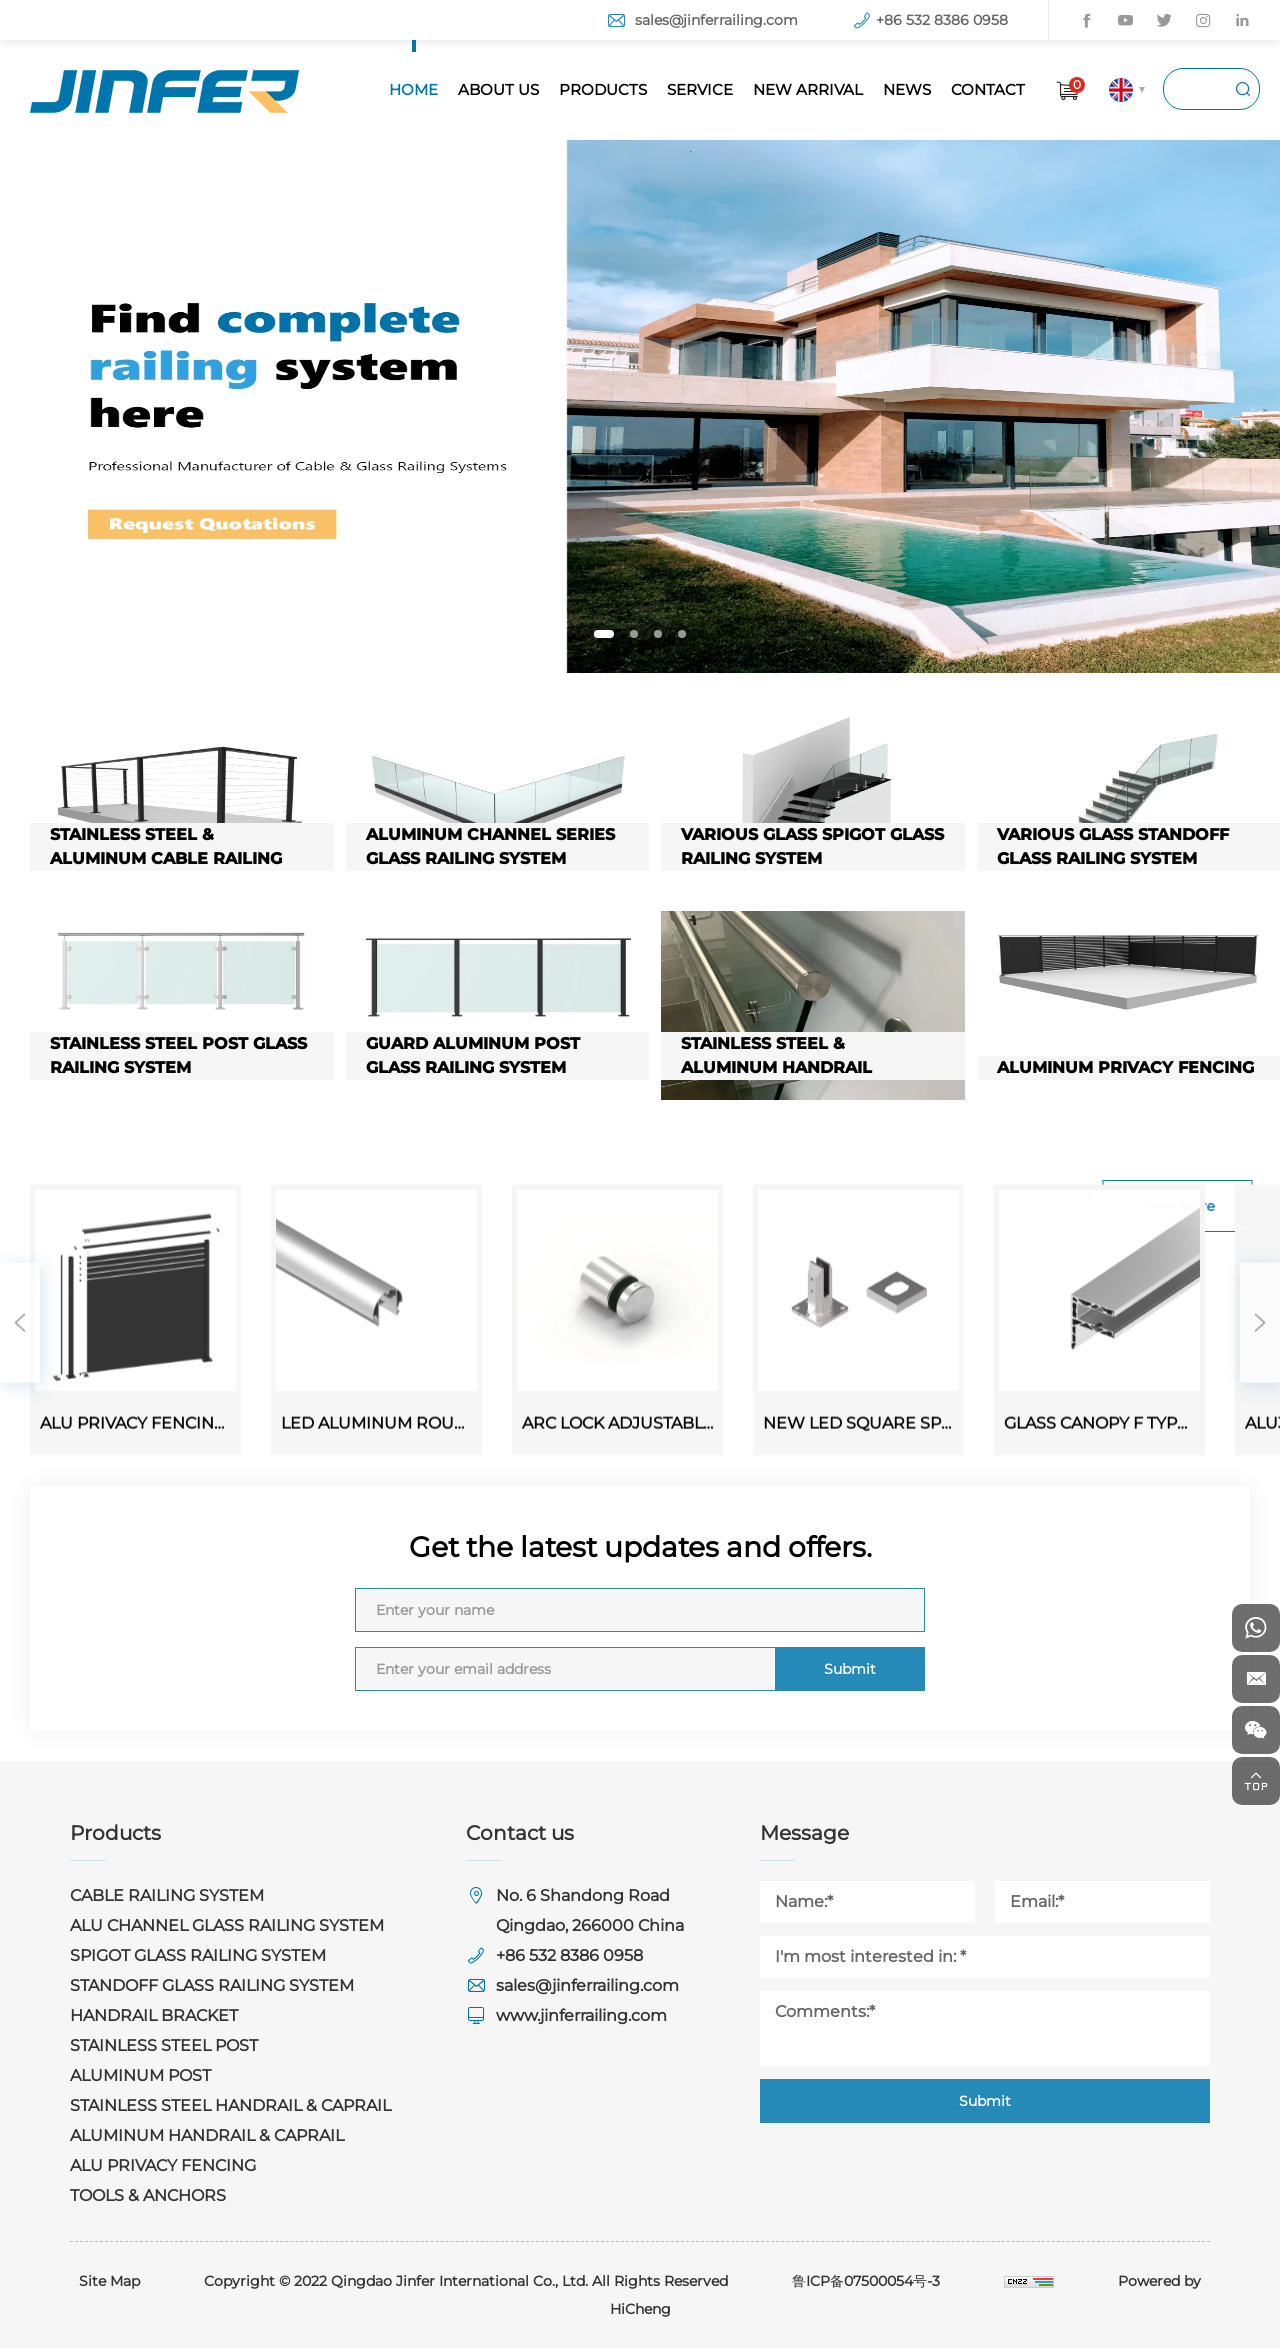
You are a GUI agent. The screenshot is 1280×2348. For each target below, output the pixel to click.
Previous (20, 1512)
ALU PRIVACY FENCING (163, 2165)
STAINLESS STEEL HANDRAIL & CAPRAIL (230, 2105)
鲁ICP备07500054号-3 (866, 2281)
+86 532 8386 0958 (942, 20)
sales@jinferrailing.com (716, 20)
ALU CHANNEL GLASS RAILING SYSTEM (227, 1925)
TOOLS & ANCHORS (148, 2195)
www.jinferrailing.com (581, 2015)
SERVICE (700, 89)
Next (1260, 1512)
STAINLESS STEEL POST (164, 2045)
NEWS (907, 89)
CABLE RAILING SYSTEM (167, 1895)
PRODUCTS (603, 89)
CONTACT (988, 89)
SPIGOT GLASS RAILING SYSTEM (198, 1955)
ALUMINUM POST (140, 2075)
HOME (413, 89)
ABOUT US (498, 89)
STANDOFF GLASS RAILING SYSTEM (212, 1985)
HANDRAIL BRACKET (154, 2015)
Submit (850, 1669)
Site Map (109, 2281)
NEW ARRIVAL (808, 89)
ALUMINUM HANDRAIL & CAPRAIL (207, 2135)
